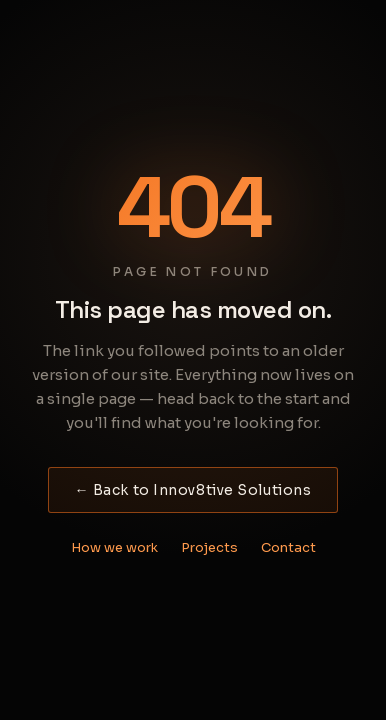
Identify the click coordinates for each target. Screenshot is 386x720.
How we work (114, 547)
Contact (288, 547)
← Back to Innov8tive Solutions (193, 490)
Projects (209, 547)
